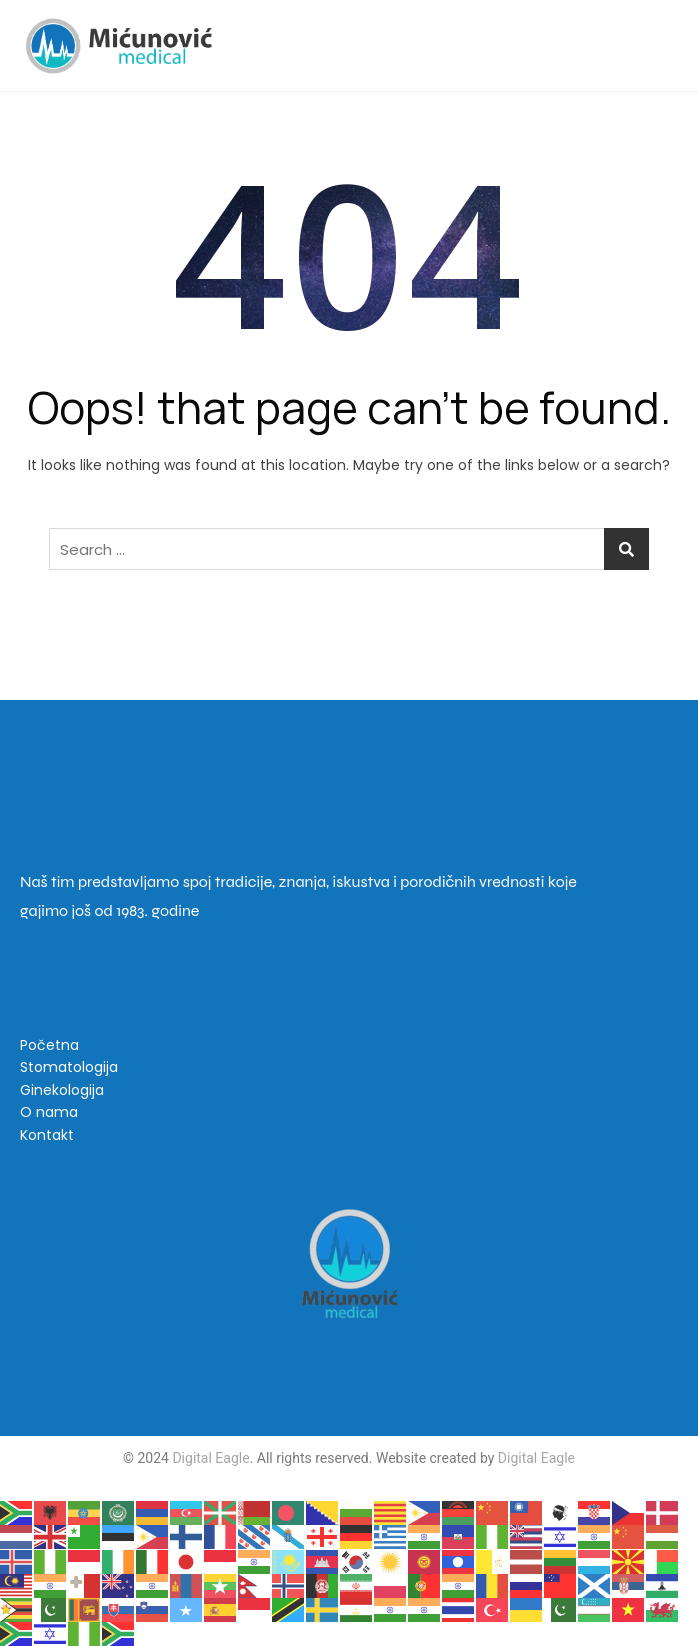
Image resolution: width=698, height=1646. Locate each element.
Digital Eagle (209, 1458)
